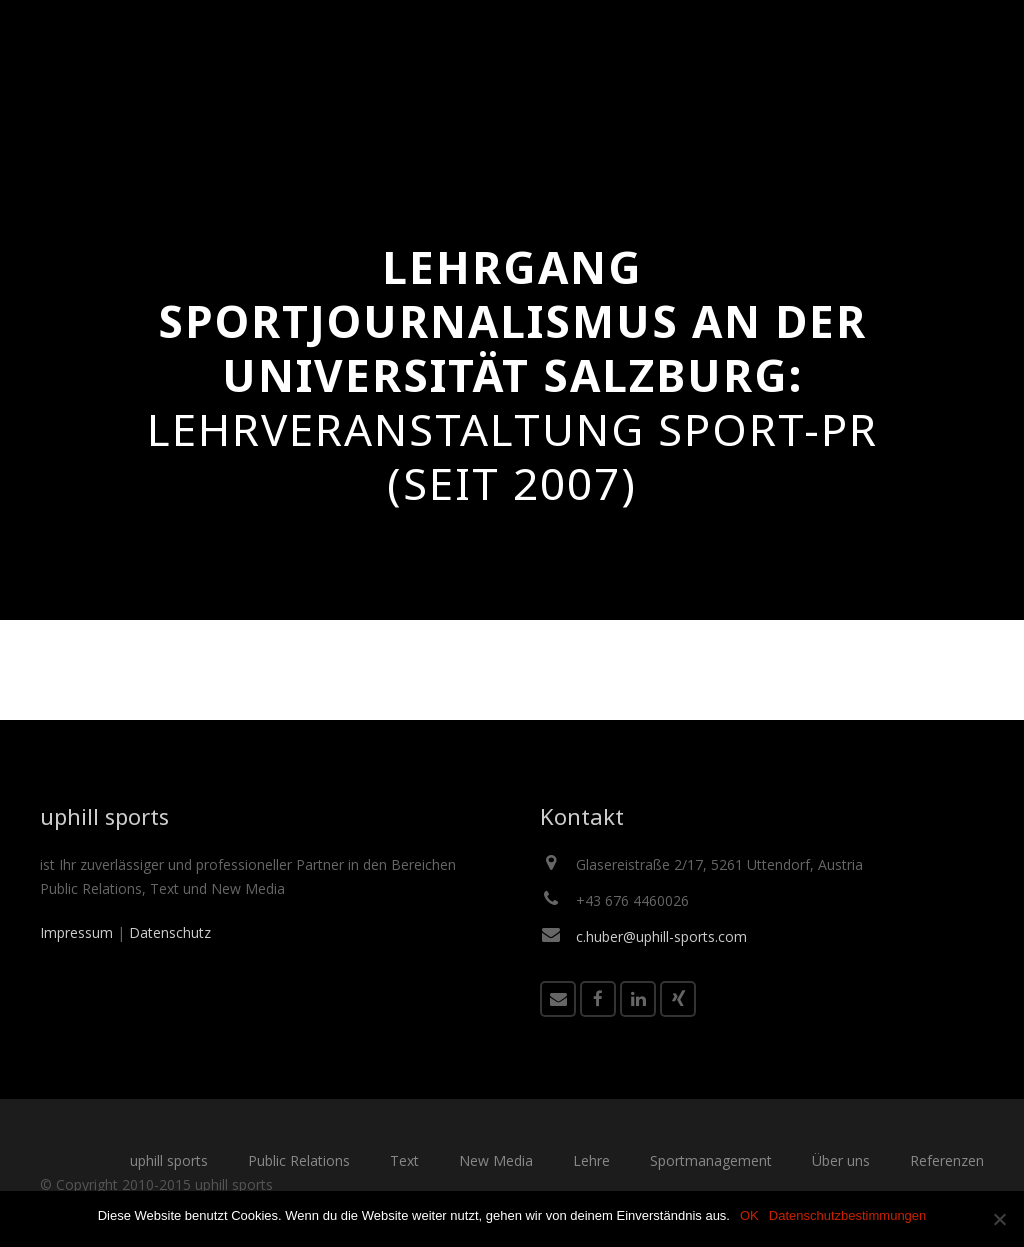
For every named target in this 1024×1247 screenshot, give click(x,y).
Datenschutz (170, 932)
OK (749, 1215)
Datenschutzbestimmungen (848, 1215)
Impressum (76, 932)
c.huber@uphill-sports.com (661, 936)
